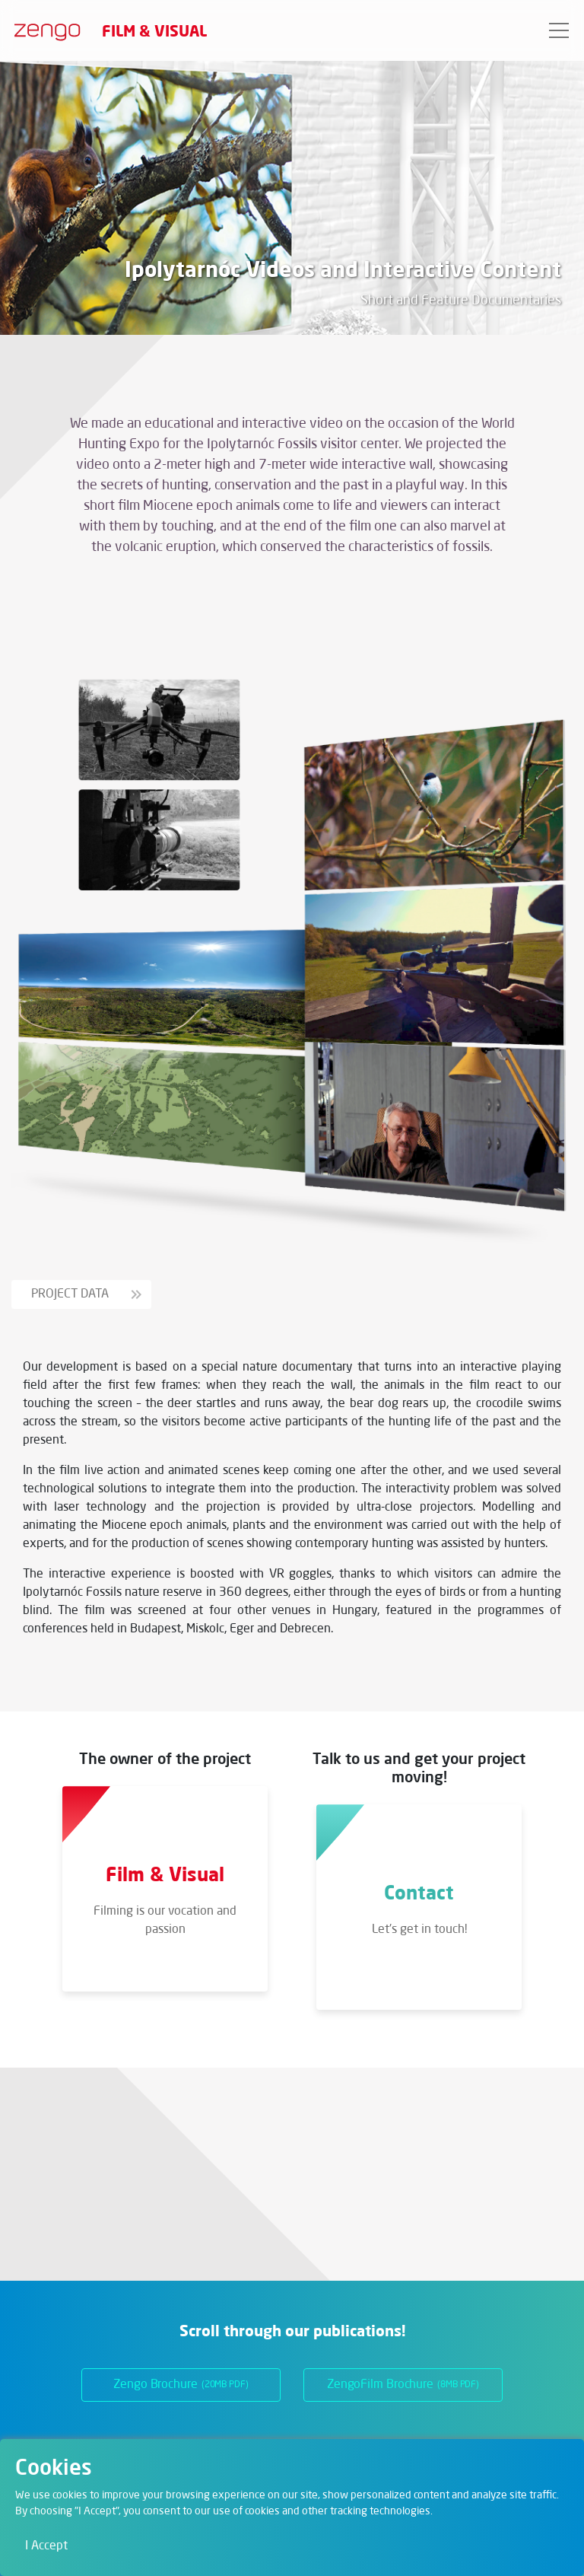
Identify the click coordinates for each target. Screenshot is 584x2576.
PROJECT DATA (86, 1294)
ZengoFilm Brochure (403, 2385)
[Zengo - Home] (41, 30)
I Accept (46, 2546)
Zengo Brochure (181, 2385)
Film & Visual (154, 30)
